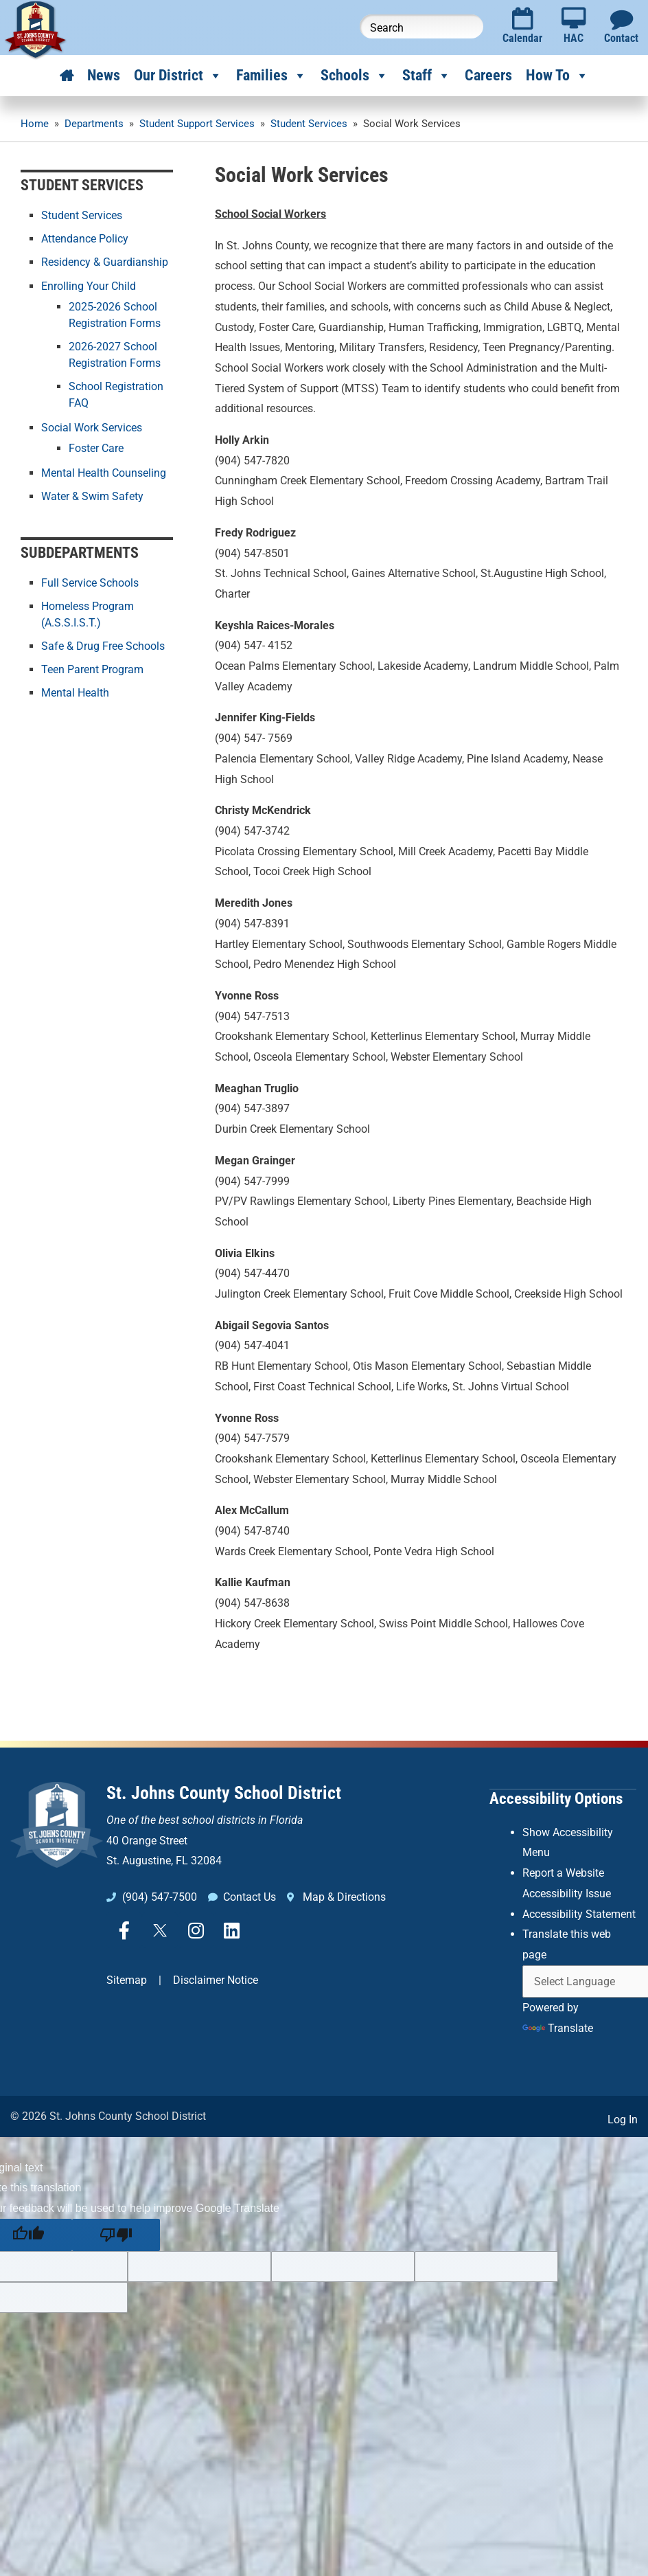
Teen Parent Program (92, 669)
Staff (426, 75)
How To (557, 75)
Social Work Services (91, 426)
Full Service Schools (90, 582)
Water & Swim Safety (92, 495)
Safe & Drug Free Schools (103, 646)
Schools (355, 75)
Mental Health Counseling (103, 472)
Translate (557, 2026)
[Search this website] (421, 26)
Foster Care (96, 447)
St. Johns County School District (223, 1793)
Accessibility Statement (579, 1912)
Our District (178, 75)
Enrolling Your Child (88, 285)
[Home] (66, 75)
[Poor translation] (116, 2233)
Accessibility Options (556, 1798)
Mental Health (75, 692)
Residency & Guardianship (104, 262)
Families (271, 75)
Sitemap (126, 1980)
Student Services (81, 215)
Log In (623, 2118)
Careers (488, 75)
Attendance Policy (84, 238)
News (103, 75)
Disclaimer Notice (215, 1980)
